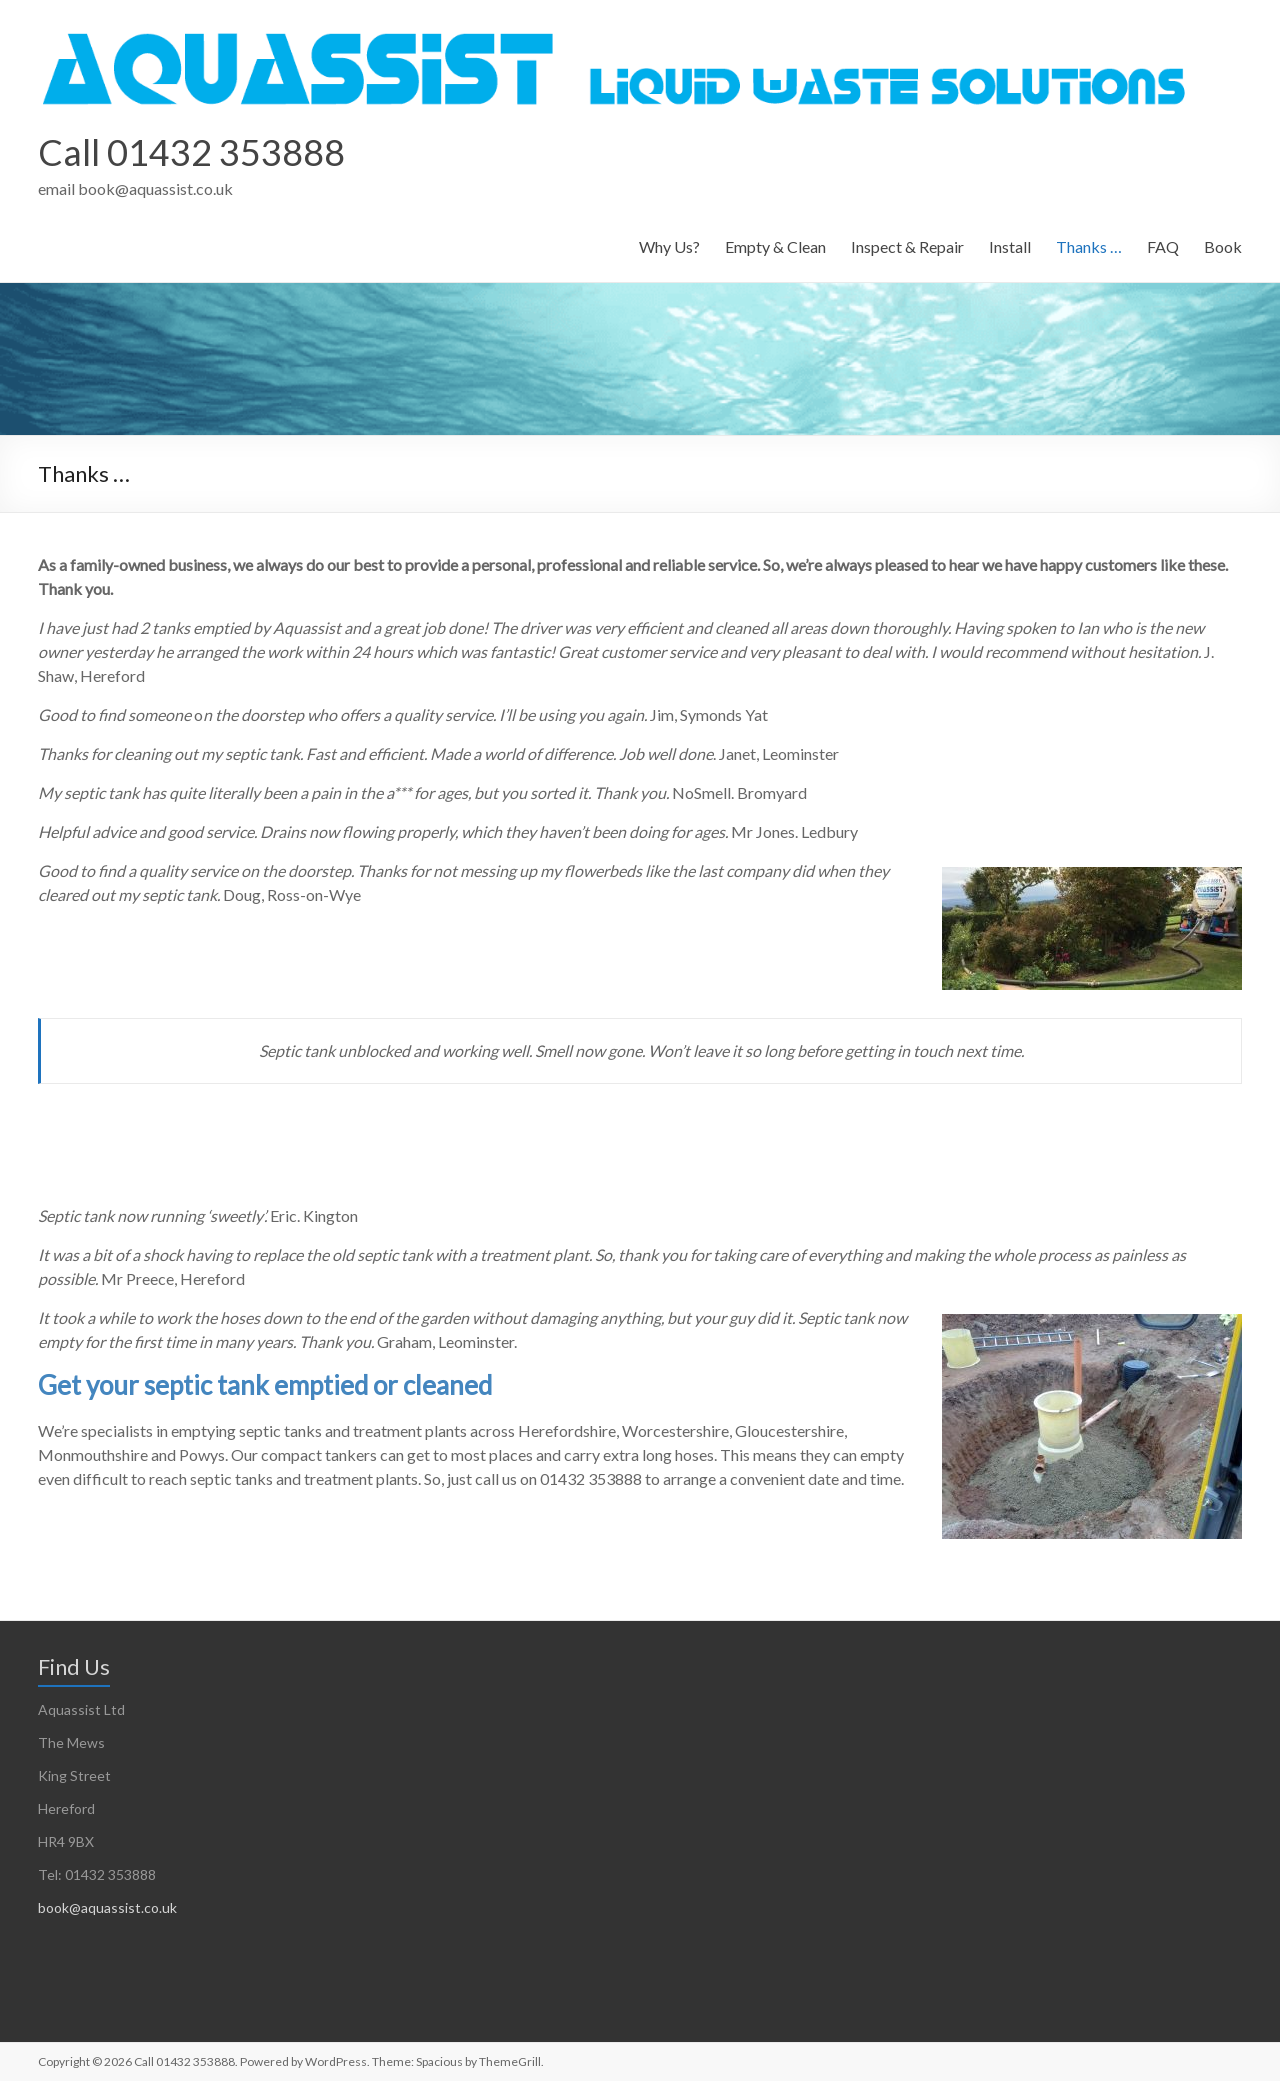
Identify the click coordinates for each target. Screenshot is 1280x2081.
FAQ (1163, 246)
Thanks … (1089, 246)
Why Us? (669, 246)
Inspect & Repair (907, 246)
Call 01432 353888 (191, 152)
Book (1223, 246)
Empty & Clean (775, 246)
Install (1010, 246)
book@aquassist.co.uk (107, 1907)
